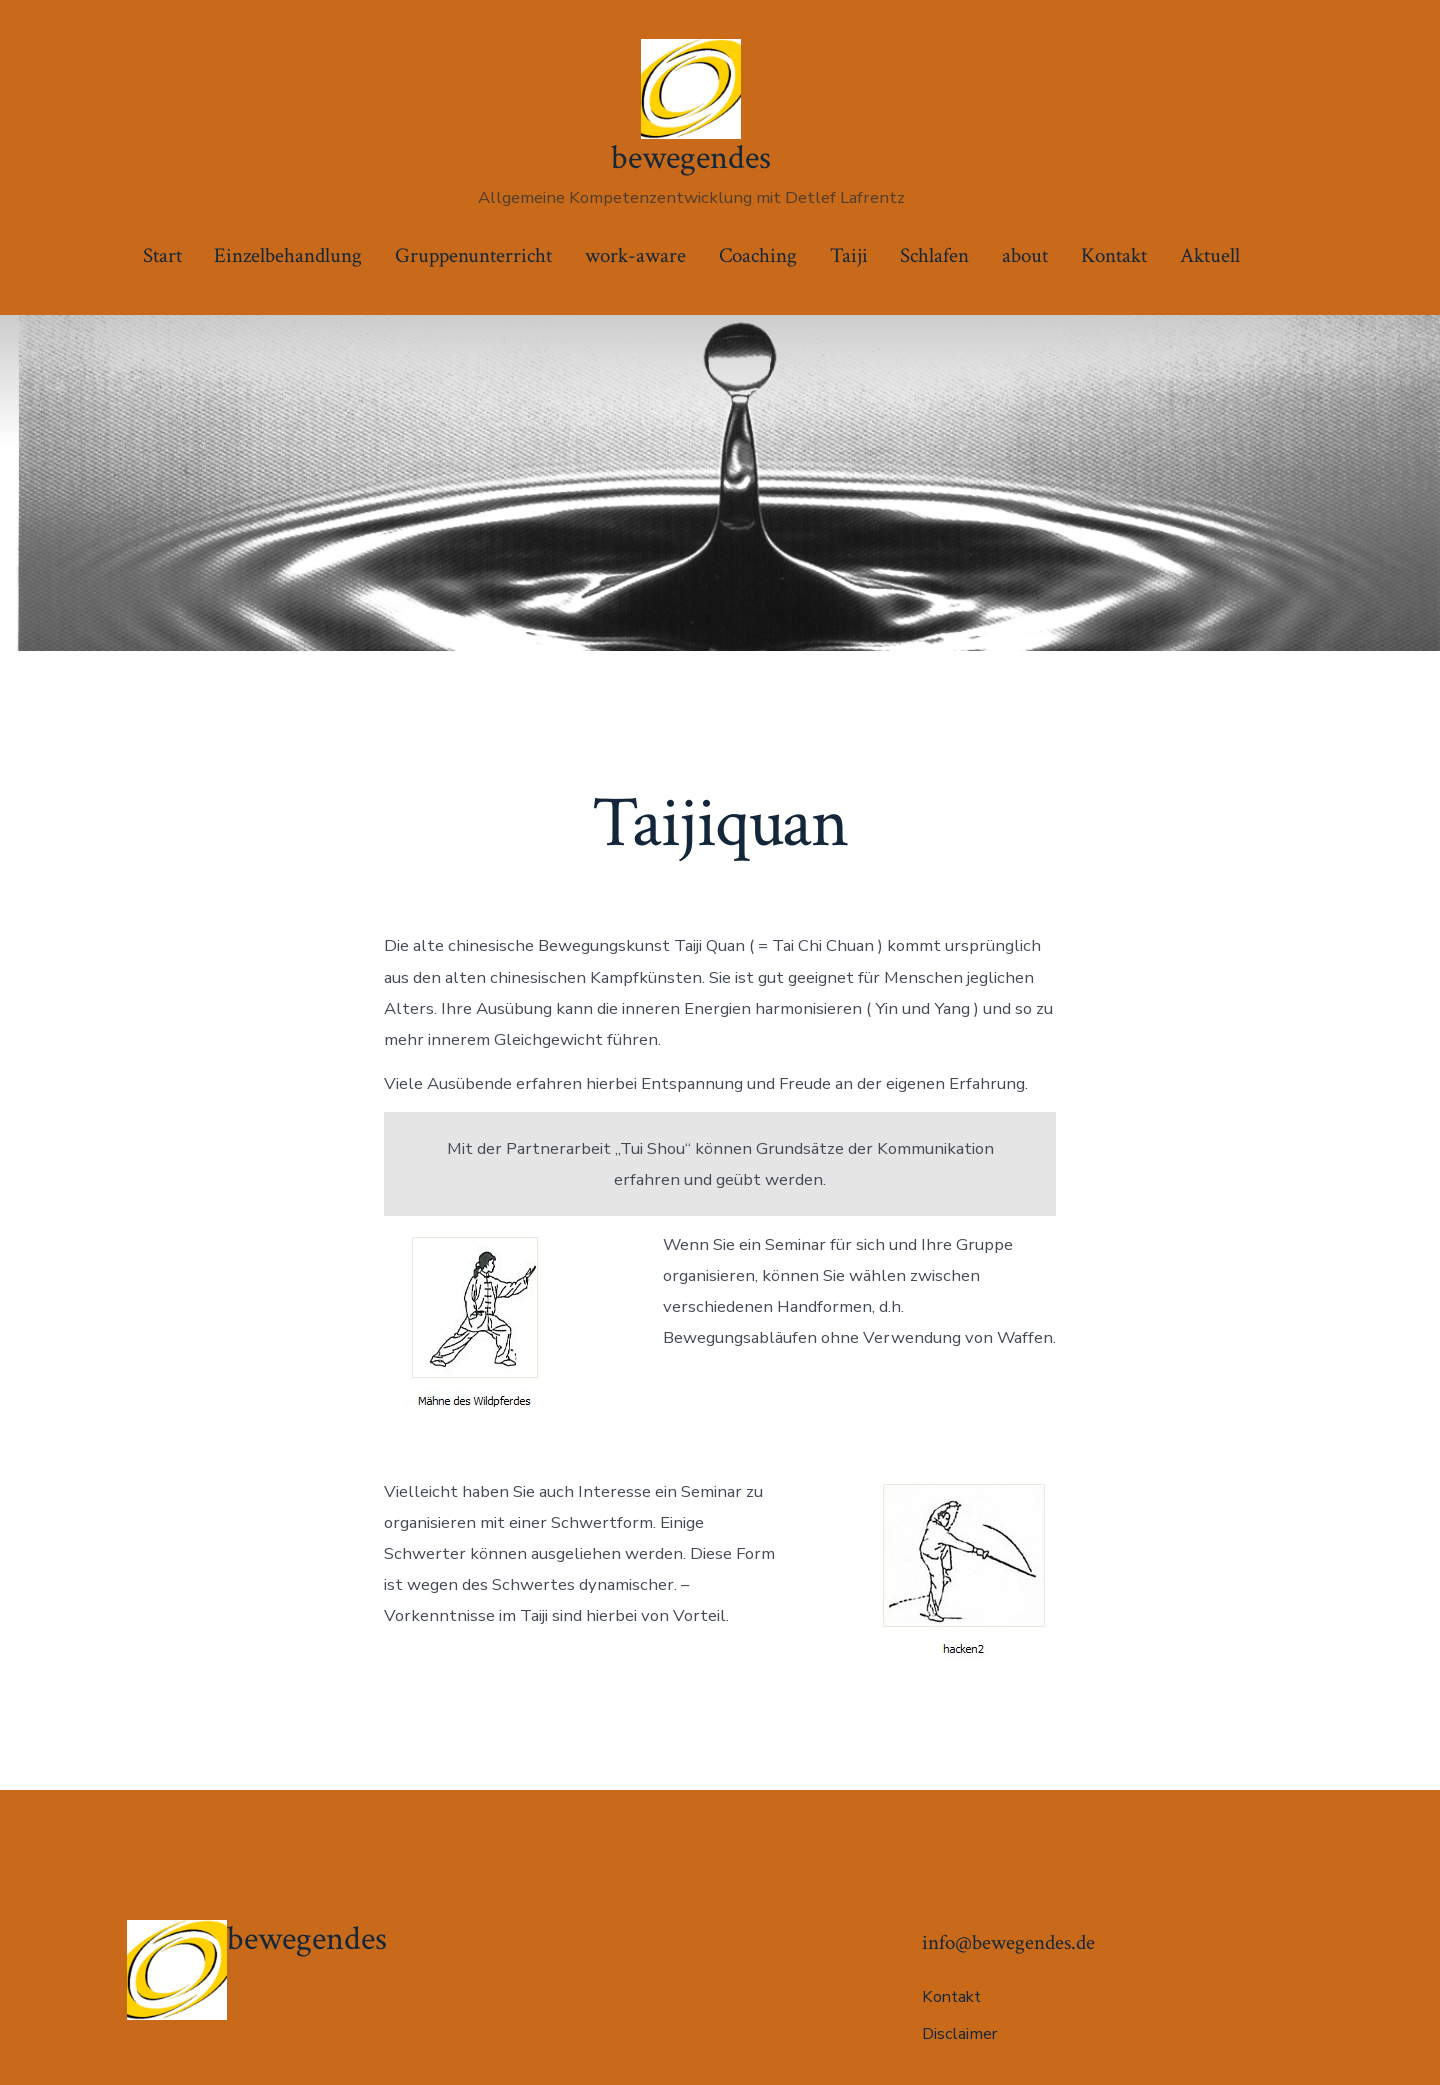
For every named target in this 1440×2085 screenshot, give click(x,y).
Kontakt (1114, 255)
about (1025, 255)
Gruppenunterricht (473, 255)
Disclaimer (959, 2034)
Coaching (758, 255)
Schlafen (934, 255)
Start (162, 255)
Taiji (849, 255)
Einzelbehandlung (288, 255)
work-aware (635, 255)
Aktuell (1210, 255)
